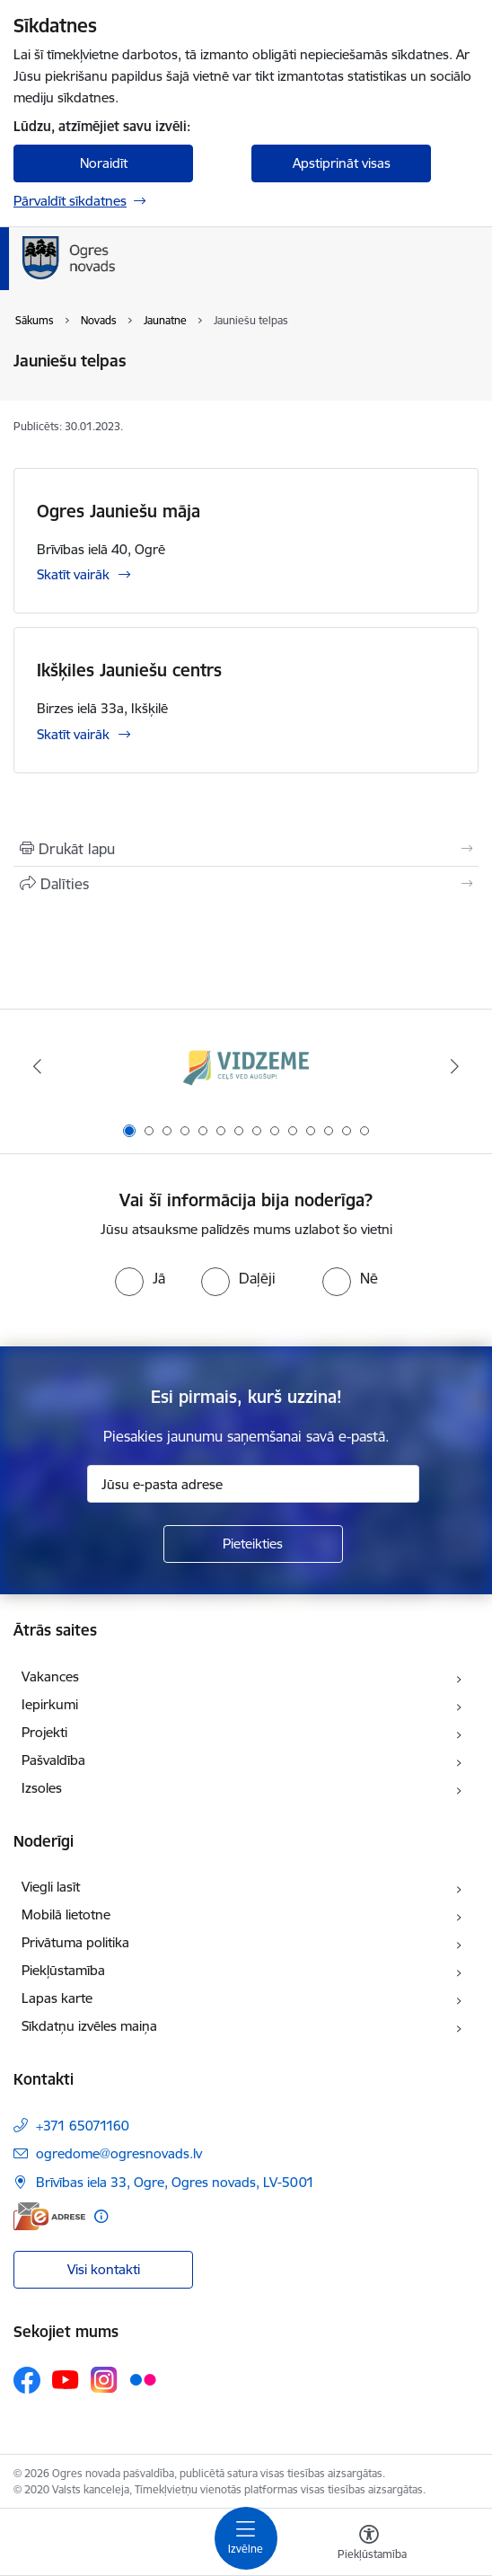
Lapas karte (57, 1998)
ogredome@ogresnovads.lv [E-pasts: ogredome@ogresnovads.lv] (119, 2153)
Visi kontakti (103, 2269)
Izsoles (42, 1787)
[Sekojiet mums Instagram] (104, 2380)
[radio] (140, 1278)
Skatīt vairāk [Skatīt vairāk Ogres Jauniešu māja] (73, 574)
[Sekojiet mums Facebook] (26, 2380)
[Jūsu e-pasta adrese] (253, 1484)
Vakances (50, 1676)
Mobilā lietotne (66, 1914)
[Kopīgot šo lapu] (246, 884)
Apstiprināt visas (342, 163)
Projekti (44, 1732)
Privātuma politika (75, 1942)
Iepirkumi (50, 1704)
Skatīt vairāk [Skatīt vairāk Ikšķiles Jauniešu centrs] (73, 734)
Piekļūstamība (63, 1970)
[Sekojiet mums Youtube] (65, 2379)
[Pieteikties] (253, 1544)
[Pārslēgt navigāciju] (246, 2538)
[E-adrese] (49, 2216)
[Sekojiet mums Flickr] (142, 2379)
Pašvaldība (53, 1760)
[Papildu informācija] (101, 2216)
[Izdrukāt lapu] (246, 849)
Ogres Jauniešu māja (118, 511)
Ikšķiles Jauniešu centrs (129, 670)
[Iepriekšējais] (37, 1066)
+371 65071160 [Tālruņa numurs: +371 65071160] (82, 2125)
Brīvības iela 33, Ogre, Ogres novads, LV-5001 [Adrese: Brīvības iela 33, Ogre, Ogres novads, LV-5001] (175, 2182)
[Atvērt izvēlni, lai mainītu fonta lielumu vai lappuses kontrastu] (369, 2544)
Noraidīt (103, 163)
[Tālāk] (454, 1066)
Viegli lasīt (51, 1886)
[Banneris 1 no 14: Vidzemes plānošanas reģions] (246, 1066)
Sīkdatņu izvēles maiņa (89, 2025)
